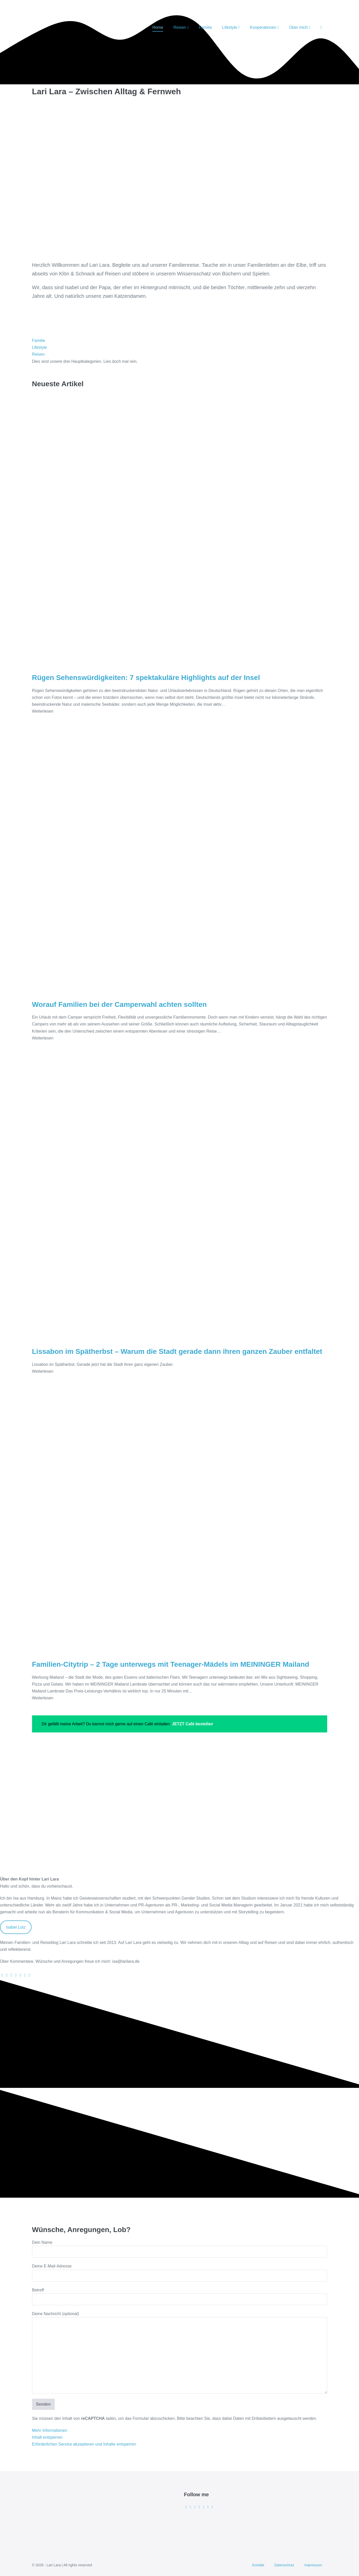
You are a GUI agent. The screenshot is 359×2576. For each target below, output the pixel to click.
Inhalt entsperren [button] (47, 2437)
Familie (205, 27)
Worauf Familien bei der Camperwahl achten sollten (119, 1004)
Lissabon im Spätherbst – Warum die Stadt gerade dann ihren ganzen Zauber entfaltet (177, 1351)
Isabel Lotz (15, 1927)
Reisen (181, 27)
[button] (321, 27)
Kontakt (258, 2565)
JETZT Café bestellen (192, 1724)
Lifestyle (231, 27)
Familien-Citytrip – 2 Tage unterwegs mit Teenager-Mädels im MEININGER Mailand (170, 1664)
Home (157, 27)
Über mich (299, 27)
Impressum (313, 2565)
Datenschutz (284, 2565)
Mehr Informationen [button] (49, 2430)
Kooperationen (264, 27)
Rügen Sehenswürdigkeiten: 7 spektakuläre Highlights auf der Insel (146, 678)
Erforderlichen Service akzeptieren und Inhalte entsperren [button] (84, 2444)
